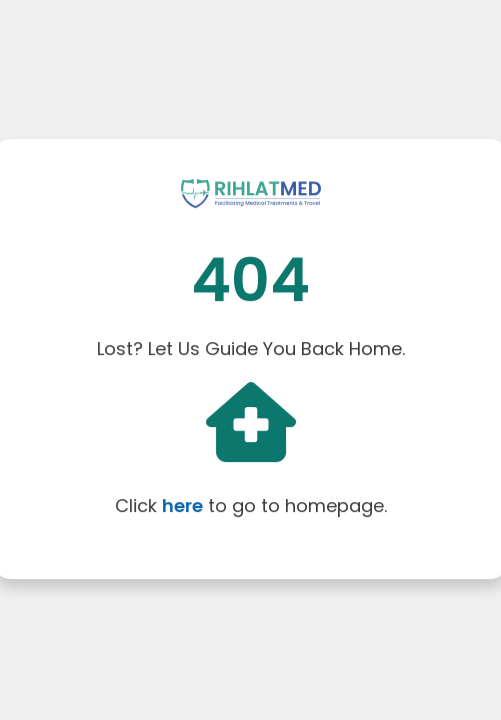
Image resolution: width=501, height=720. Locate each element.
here (182, 504)
